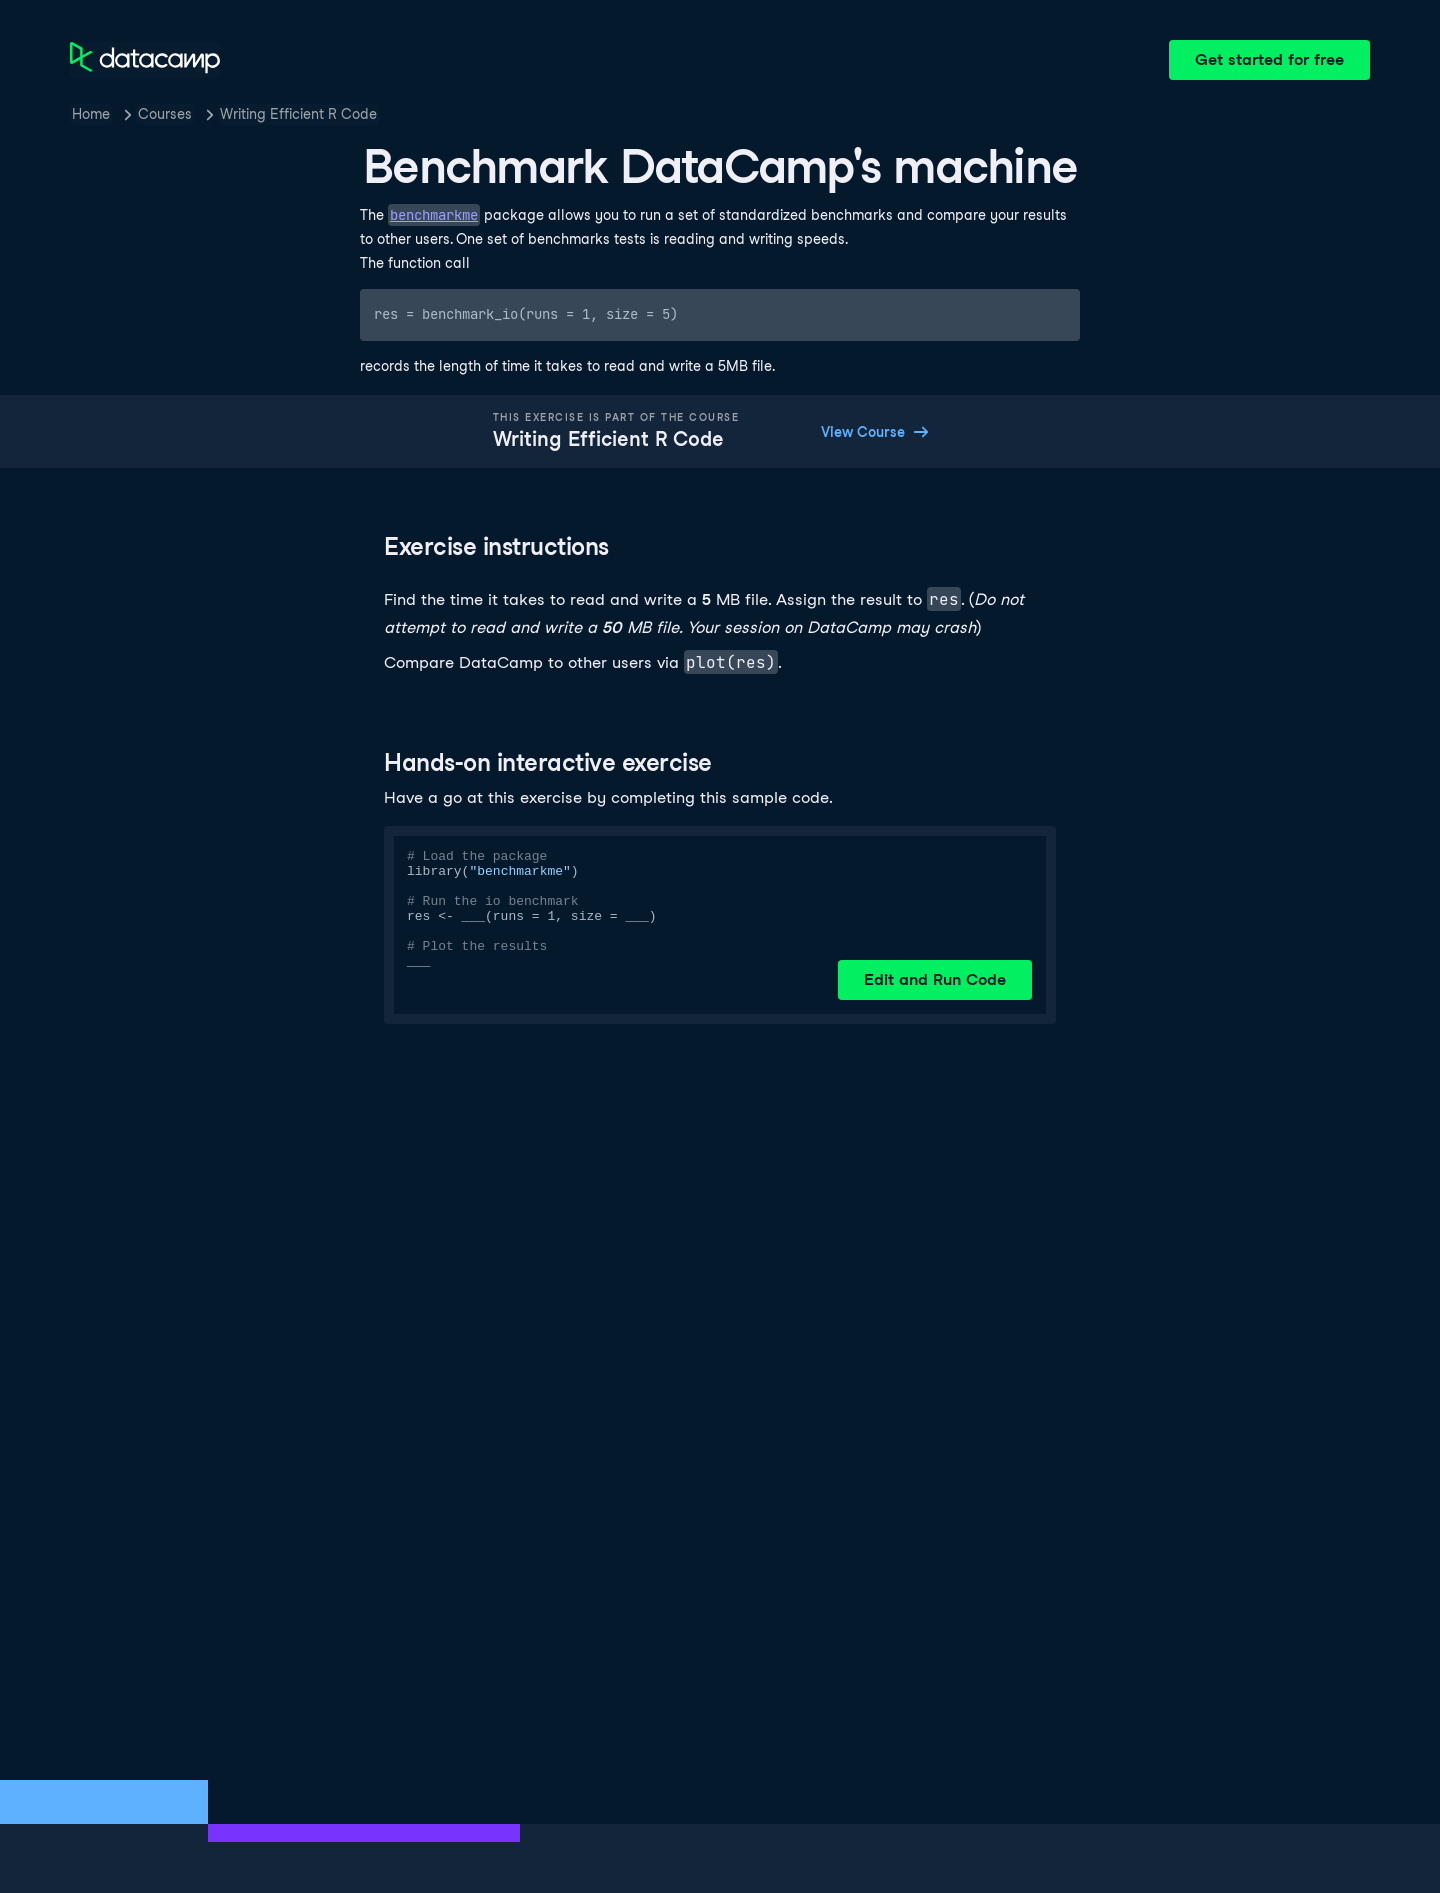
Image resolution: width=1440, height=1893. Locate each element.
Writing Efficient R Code (298, 114)
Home (91, 114)
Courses (165, 114)
